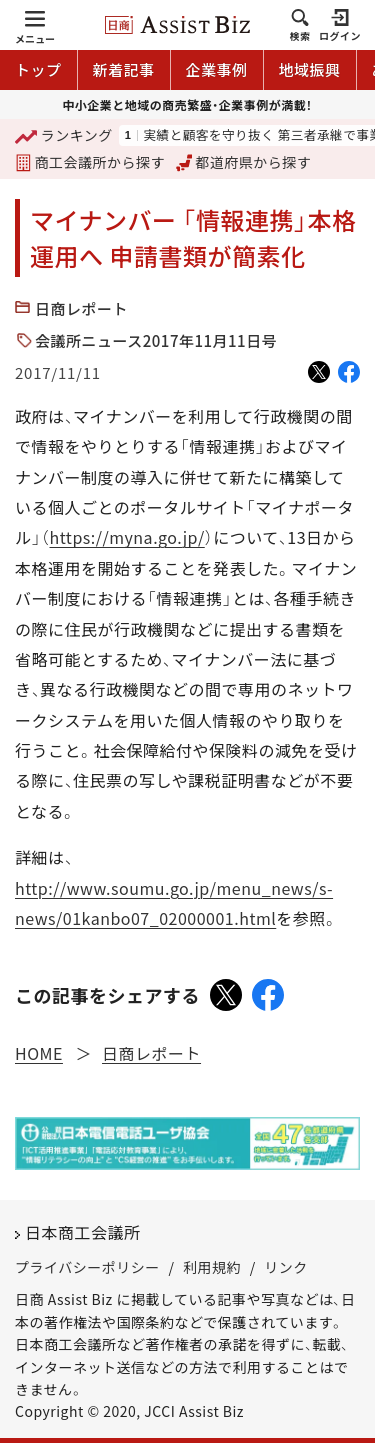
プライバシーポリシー (87, 1267)
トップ (38, 69)
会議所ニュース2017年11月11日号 (156, 340)
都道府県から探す (244, 162)
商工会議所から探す (90, 162)
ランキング (64, 136)
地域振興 (310, 69)
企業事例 (217, 69)
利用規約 (212, 1267)
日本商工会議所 (83, 1232)
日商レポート (81, 308)
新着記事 (124, 69)
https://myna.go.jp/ (127, 537)
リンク (286, 1267)
